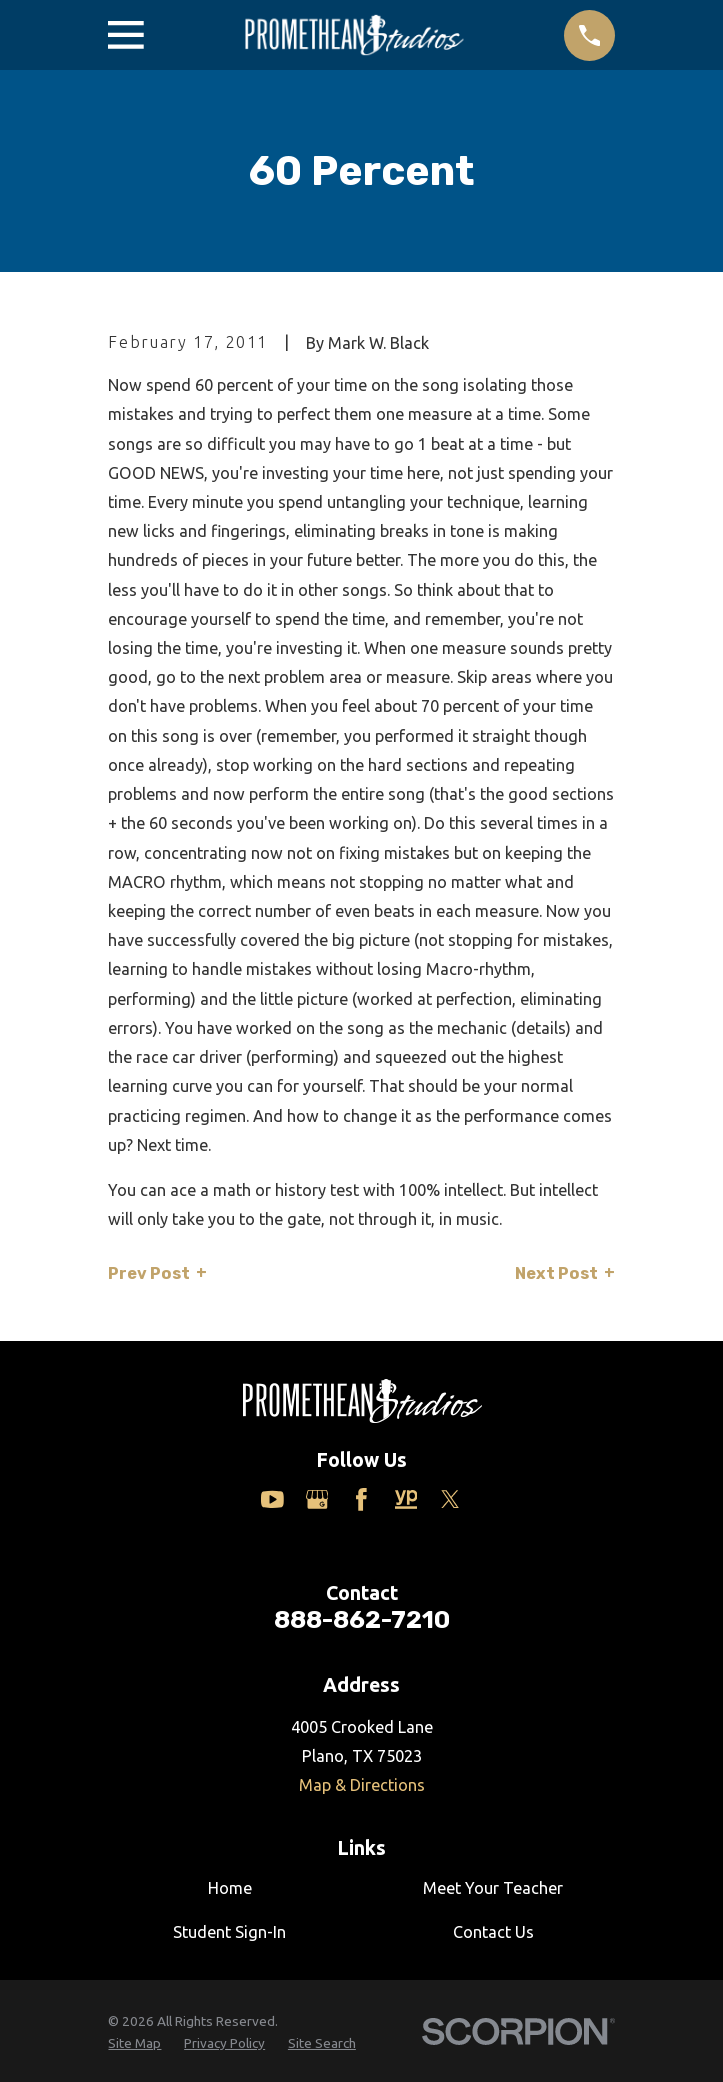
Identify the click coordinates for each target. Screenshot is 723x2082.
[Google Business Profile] (317, 1499)
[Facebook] (361, 1499)
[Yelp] (406, 1499)
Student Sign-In (229, 1932)
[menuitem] (134, 2043)
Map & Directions (362, 1785)
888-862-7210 (362, 1619)
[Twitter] (450, 1499)
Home (230, 1888)
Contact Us (493, 1932)
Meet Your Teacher (493, 1888)
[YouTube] (272, 1499)
